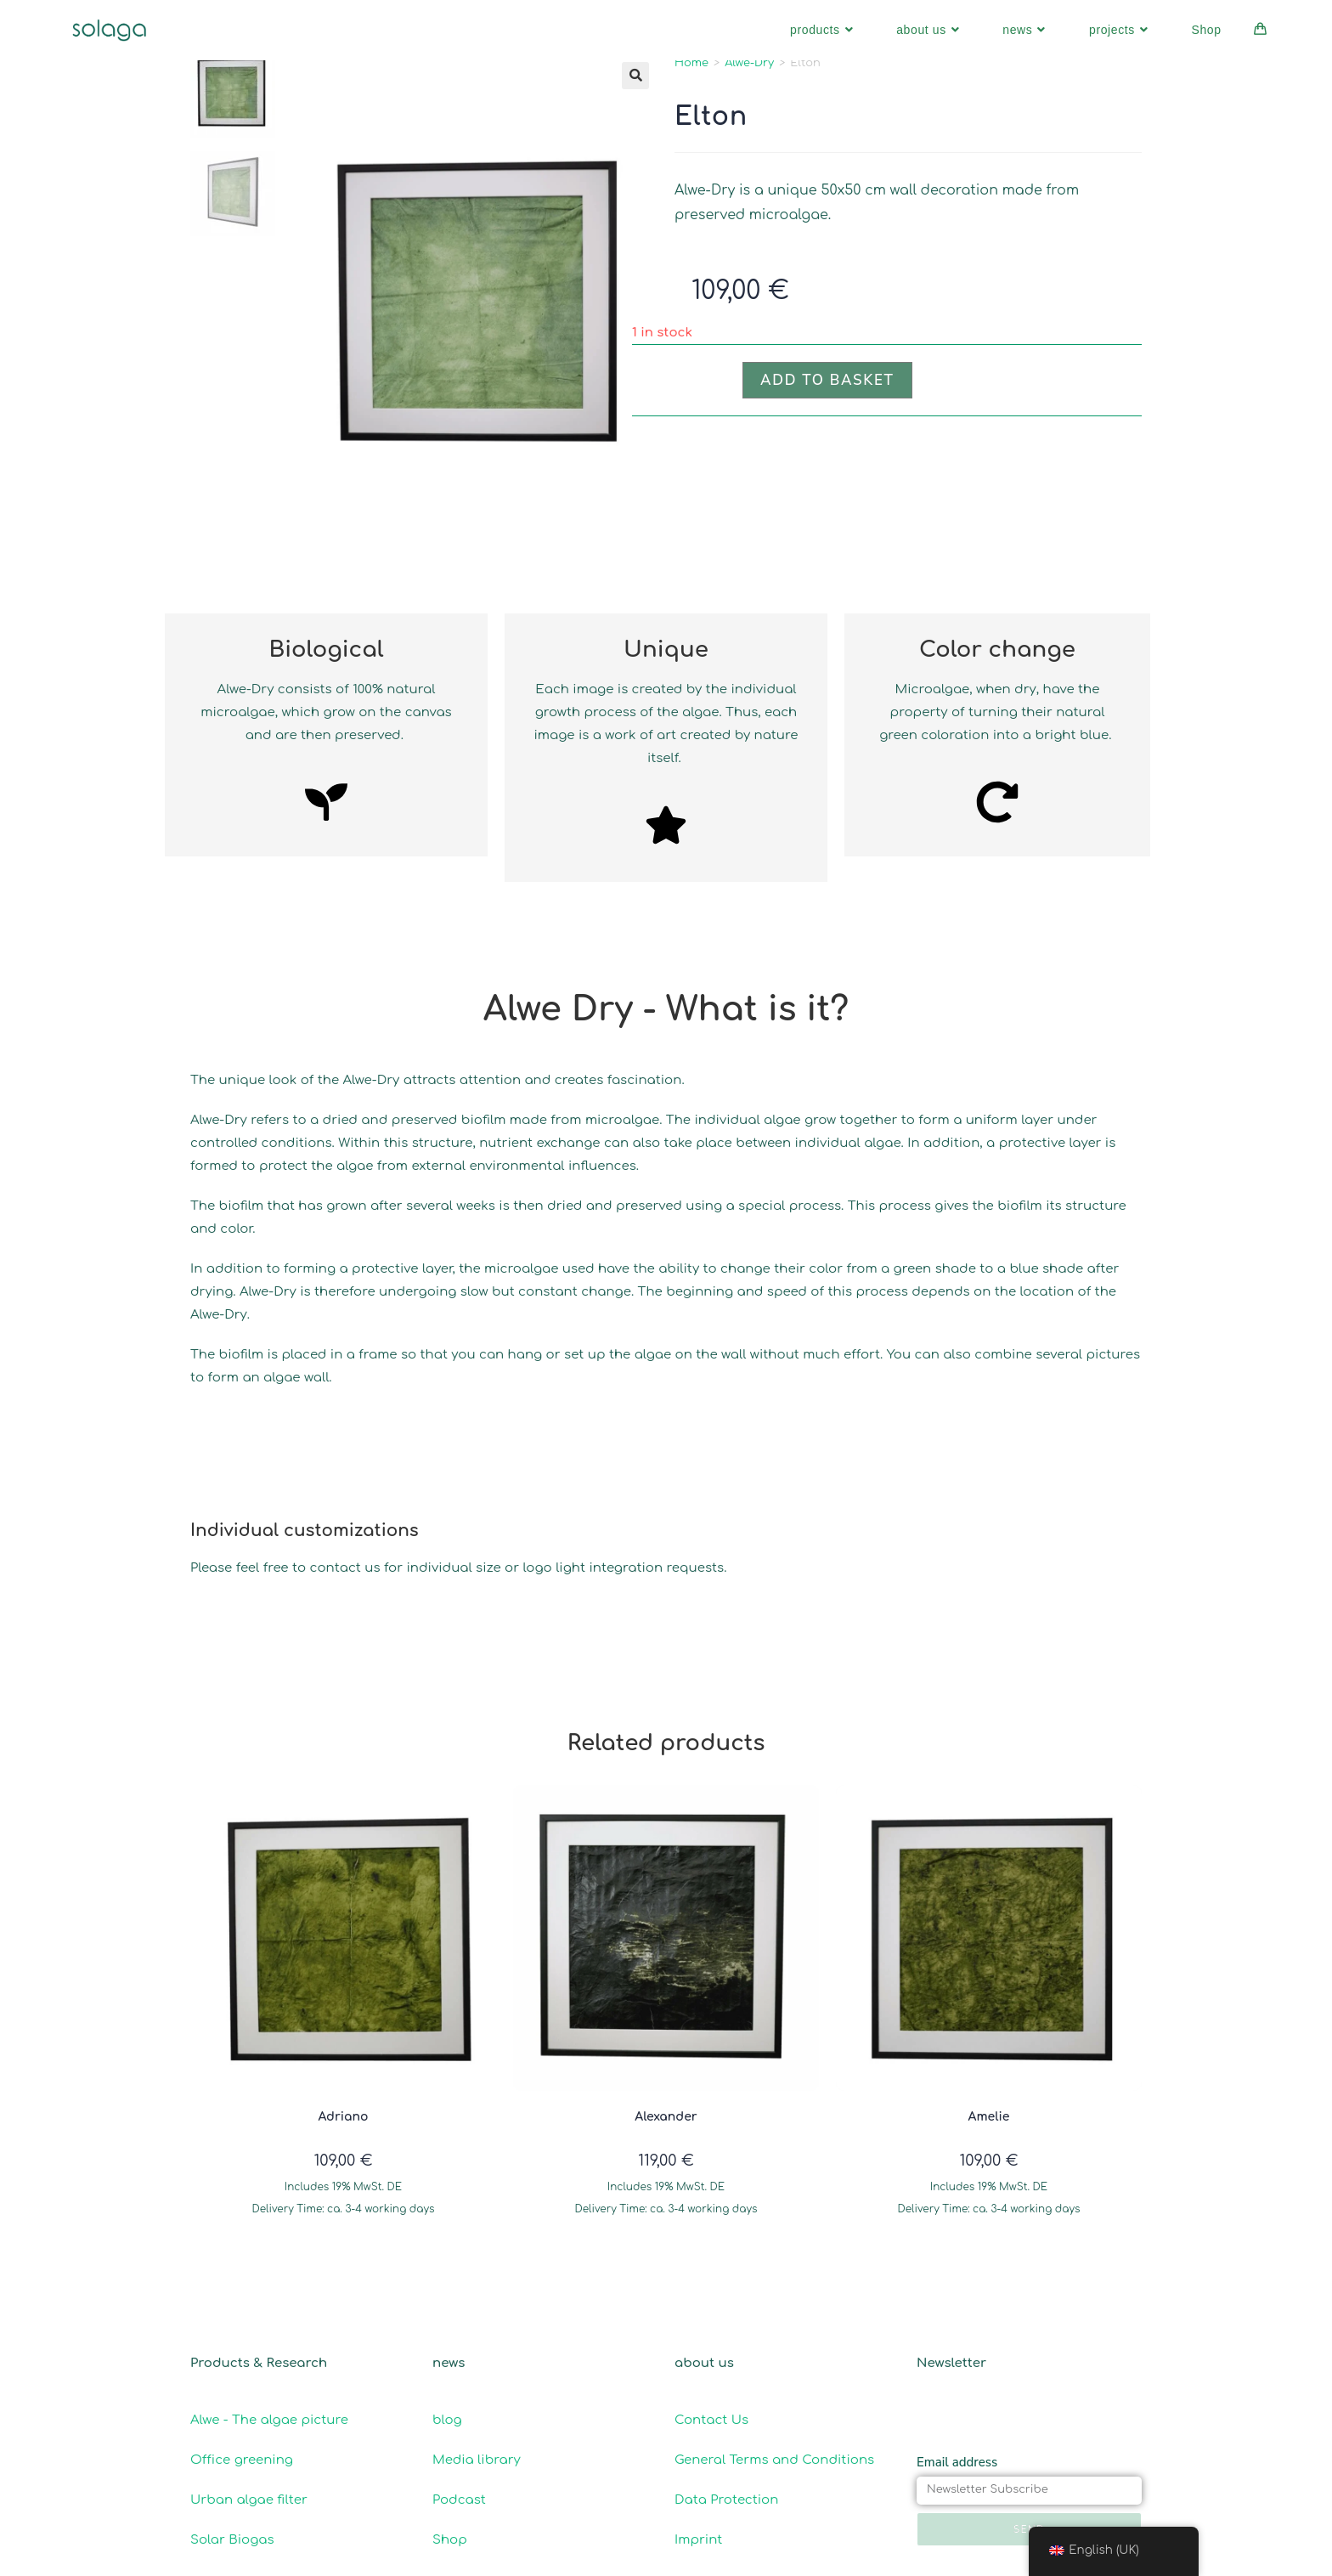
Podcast (459, 2499)
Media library (476, 2459)
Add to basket (827, 380)
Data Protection (726, 2499)
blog (447, 2419)
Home (691, 63)
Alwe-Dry (749, 63)
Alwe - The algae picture (269, 2419)
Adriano (344, 2116)
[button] (635, 75)
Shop (449, 2539)
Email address (957, 2461)
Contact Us (713, 2419)
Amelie (989, 2116)
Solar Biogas (232, 2539)
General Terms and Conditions (774, 2459)
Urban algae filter (249, 2499)
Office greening (241, 2459)
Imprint (698, 2539)
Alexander (666, 2116)
